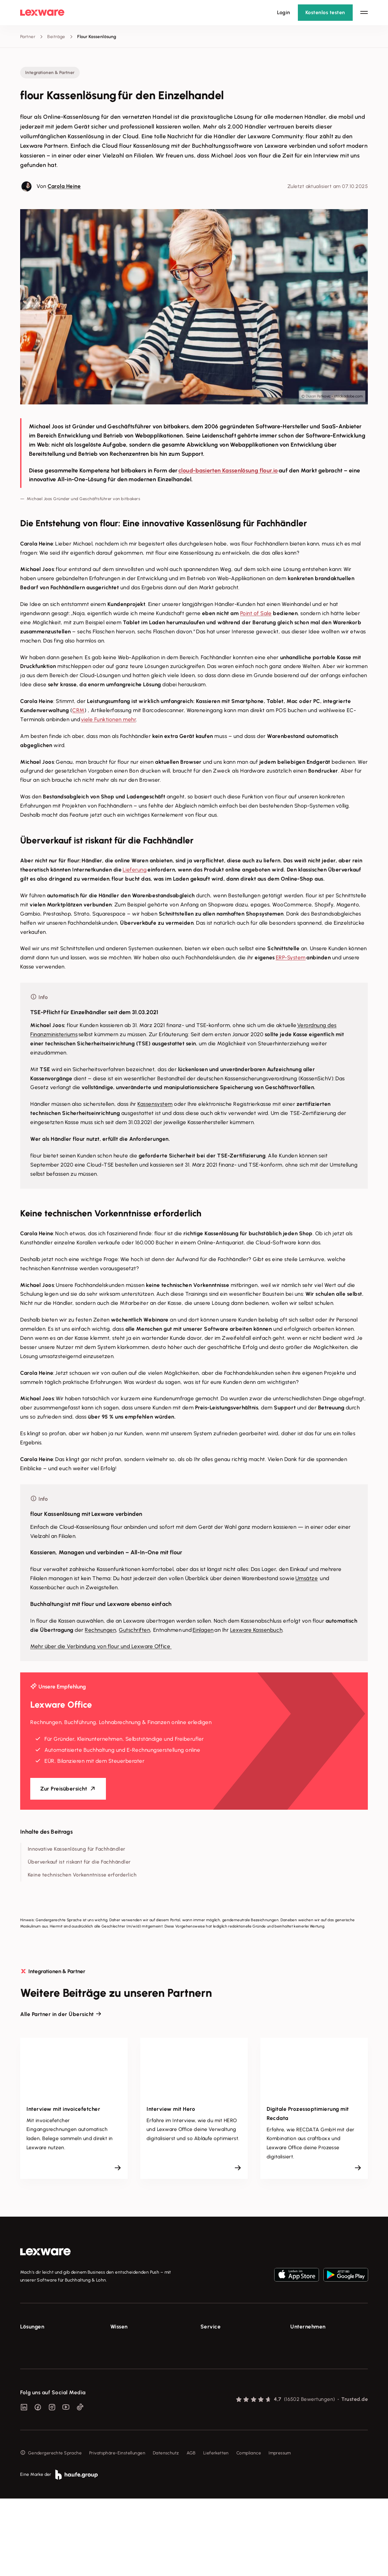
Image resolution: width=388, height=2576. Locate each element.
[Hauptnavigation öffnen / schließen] (364, 12)
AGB (191, 2530)
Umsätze (306, 1578)
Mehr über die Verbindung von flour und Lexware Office (101, 1646)
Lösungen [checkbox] (32, 2326)
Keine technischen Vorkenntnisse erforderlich (82, 1875)
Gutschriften (134, 1630)
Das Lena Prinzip (127, 2388)
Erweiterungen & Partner (46, 2411)
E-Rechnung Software (43, 2341)
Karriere (298, 2376)
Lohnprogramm (36, 2376)
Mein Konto (212, 2423)
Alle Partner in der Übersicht (57, 2014)
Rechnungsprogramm (42, 2353)
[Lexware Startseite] (42, 12)
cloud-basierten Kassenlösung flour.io (228, 470)
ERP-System (291, 957)
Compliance (248, 2530)
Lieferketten (216, 2530)
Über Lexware (304, 2341)
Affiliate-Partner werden (226, 2388)
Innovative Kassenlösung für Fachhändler (76, 1849)
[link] (45, 2252)
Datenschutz (166, 2530)
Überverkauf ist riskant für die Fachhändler (79, 1862)
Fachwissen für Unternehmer (140, 2341)
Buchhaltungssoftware (43, 2365)
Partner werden (216, 2376)
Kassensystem (154, 1104)
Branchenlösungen (39, 2400)
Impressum (280, 2530)
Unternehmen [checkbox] (308, 2326)
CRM (78, 710)
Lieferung (135, 869)
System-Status (215, 2353)
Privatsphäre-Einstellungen (117, 2530)
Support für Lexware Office (228, 2341)
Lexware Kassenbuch (256, 1630)
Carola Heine (64, 186)
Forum (206, 2411)
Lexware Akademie (130, 2365)
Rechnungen (100, 1630)
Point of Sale (256, 613)
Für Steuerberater (219, 2365)
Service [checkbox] (210, 2326)
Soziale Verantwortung (314, 2365)
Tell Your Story (125, 2376)
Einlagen (203, 1630)
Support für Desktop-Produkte (231, 2400)
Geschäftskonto (36, 2388)
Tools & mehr (124, 2353)
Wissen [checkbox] (119, 2326)
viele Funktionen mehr (108, 719)
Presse (297, 2353)
